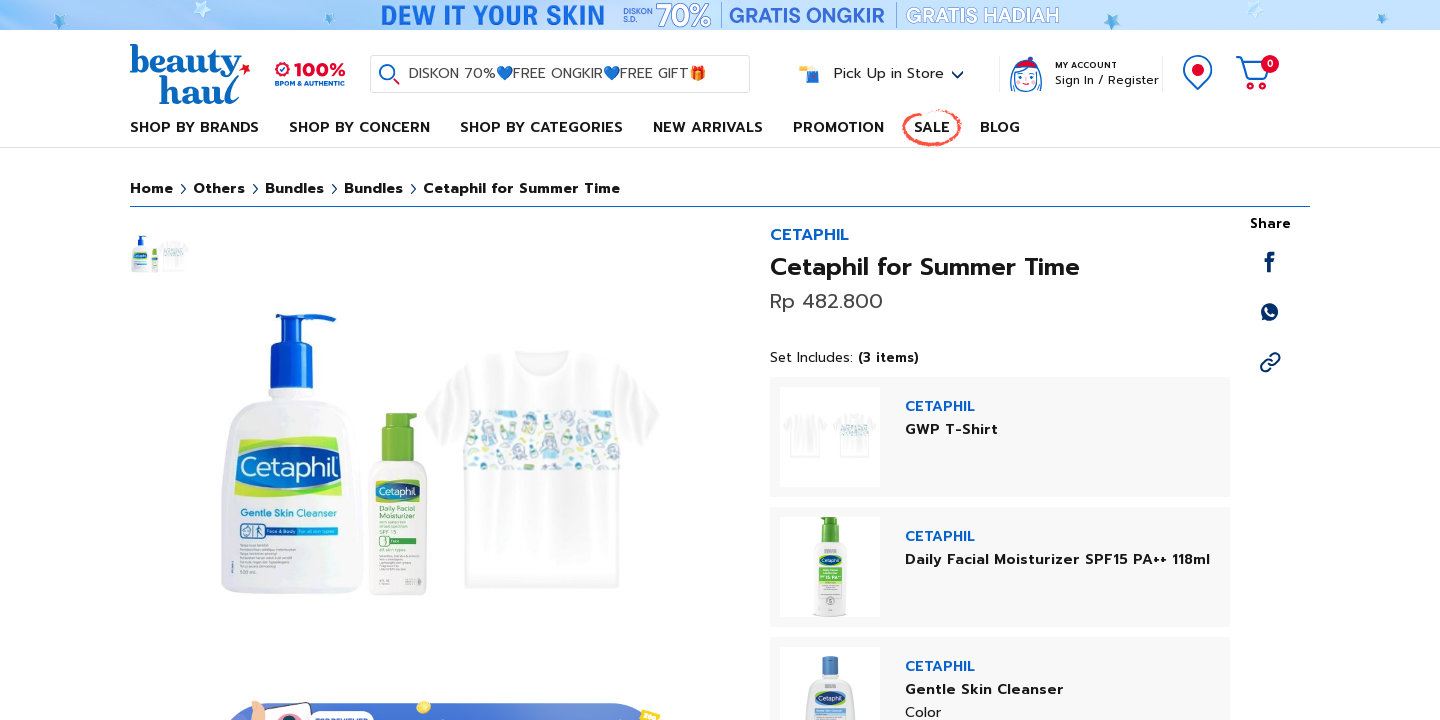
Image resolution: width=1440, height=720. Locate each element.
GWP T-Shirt (951, 429)
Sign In (1074, 80)
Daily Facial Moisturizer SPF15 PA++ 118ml (1057, 559)
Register (1133, 80)
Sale (932, 127)
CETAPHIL (809, 235)
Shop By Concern (359, 127)
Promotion (838, 127)
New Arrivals (708, 127)
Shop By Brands (194, 127)
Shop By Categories (541, 127)
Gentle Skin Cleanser (984, 689)
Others (219, 188)
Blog (1000, 127)
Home (151, 188)
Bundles (294, 188)
